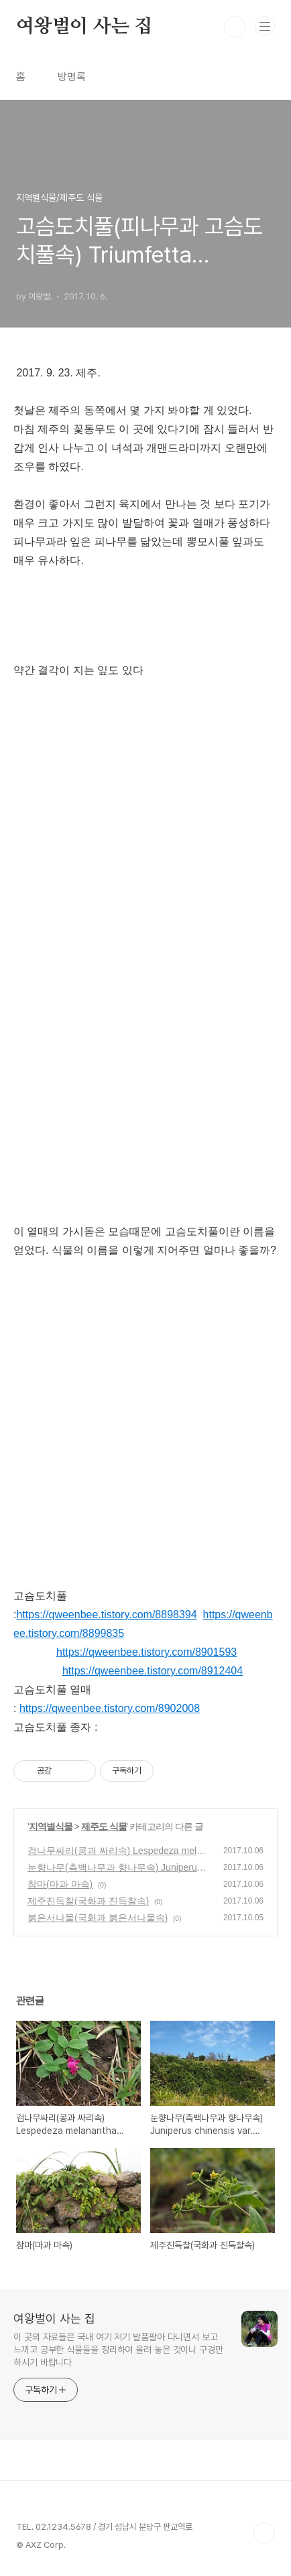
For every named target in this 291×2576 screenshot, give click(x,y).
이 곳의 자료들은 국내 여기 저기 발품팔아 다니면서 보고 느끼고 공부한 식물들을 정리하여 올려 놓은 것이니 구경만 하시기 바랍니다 (118, 2350)
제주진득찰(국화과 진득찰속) (88, 1900)
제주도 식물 (104, 1826)
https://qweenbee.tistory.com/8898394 (106, 1614)
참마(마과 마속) (60, 1884)
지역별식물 (50, 1826)
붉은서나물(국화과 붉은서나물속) (97, 1917)
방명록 (72, 76)
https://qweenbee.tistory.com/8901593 (146, 1652)
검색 (235, 27)
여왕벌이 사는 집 (84, 26)
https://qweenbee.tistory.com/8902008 (109, 1708)
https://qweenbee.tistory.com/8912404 (152, 1670)
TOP (264, 2532)
